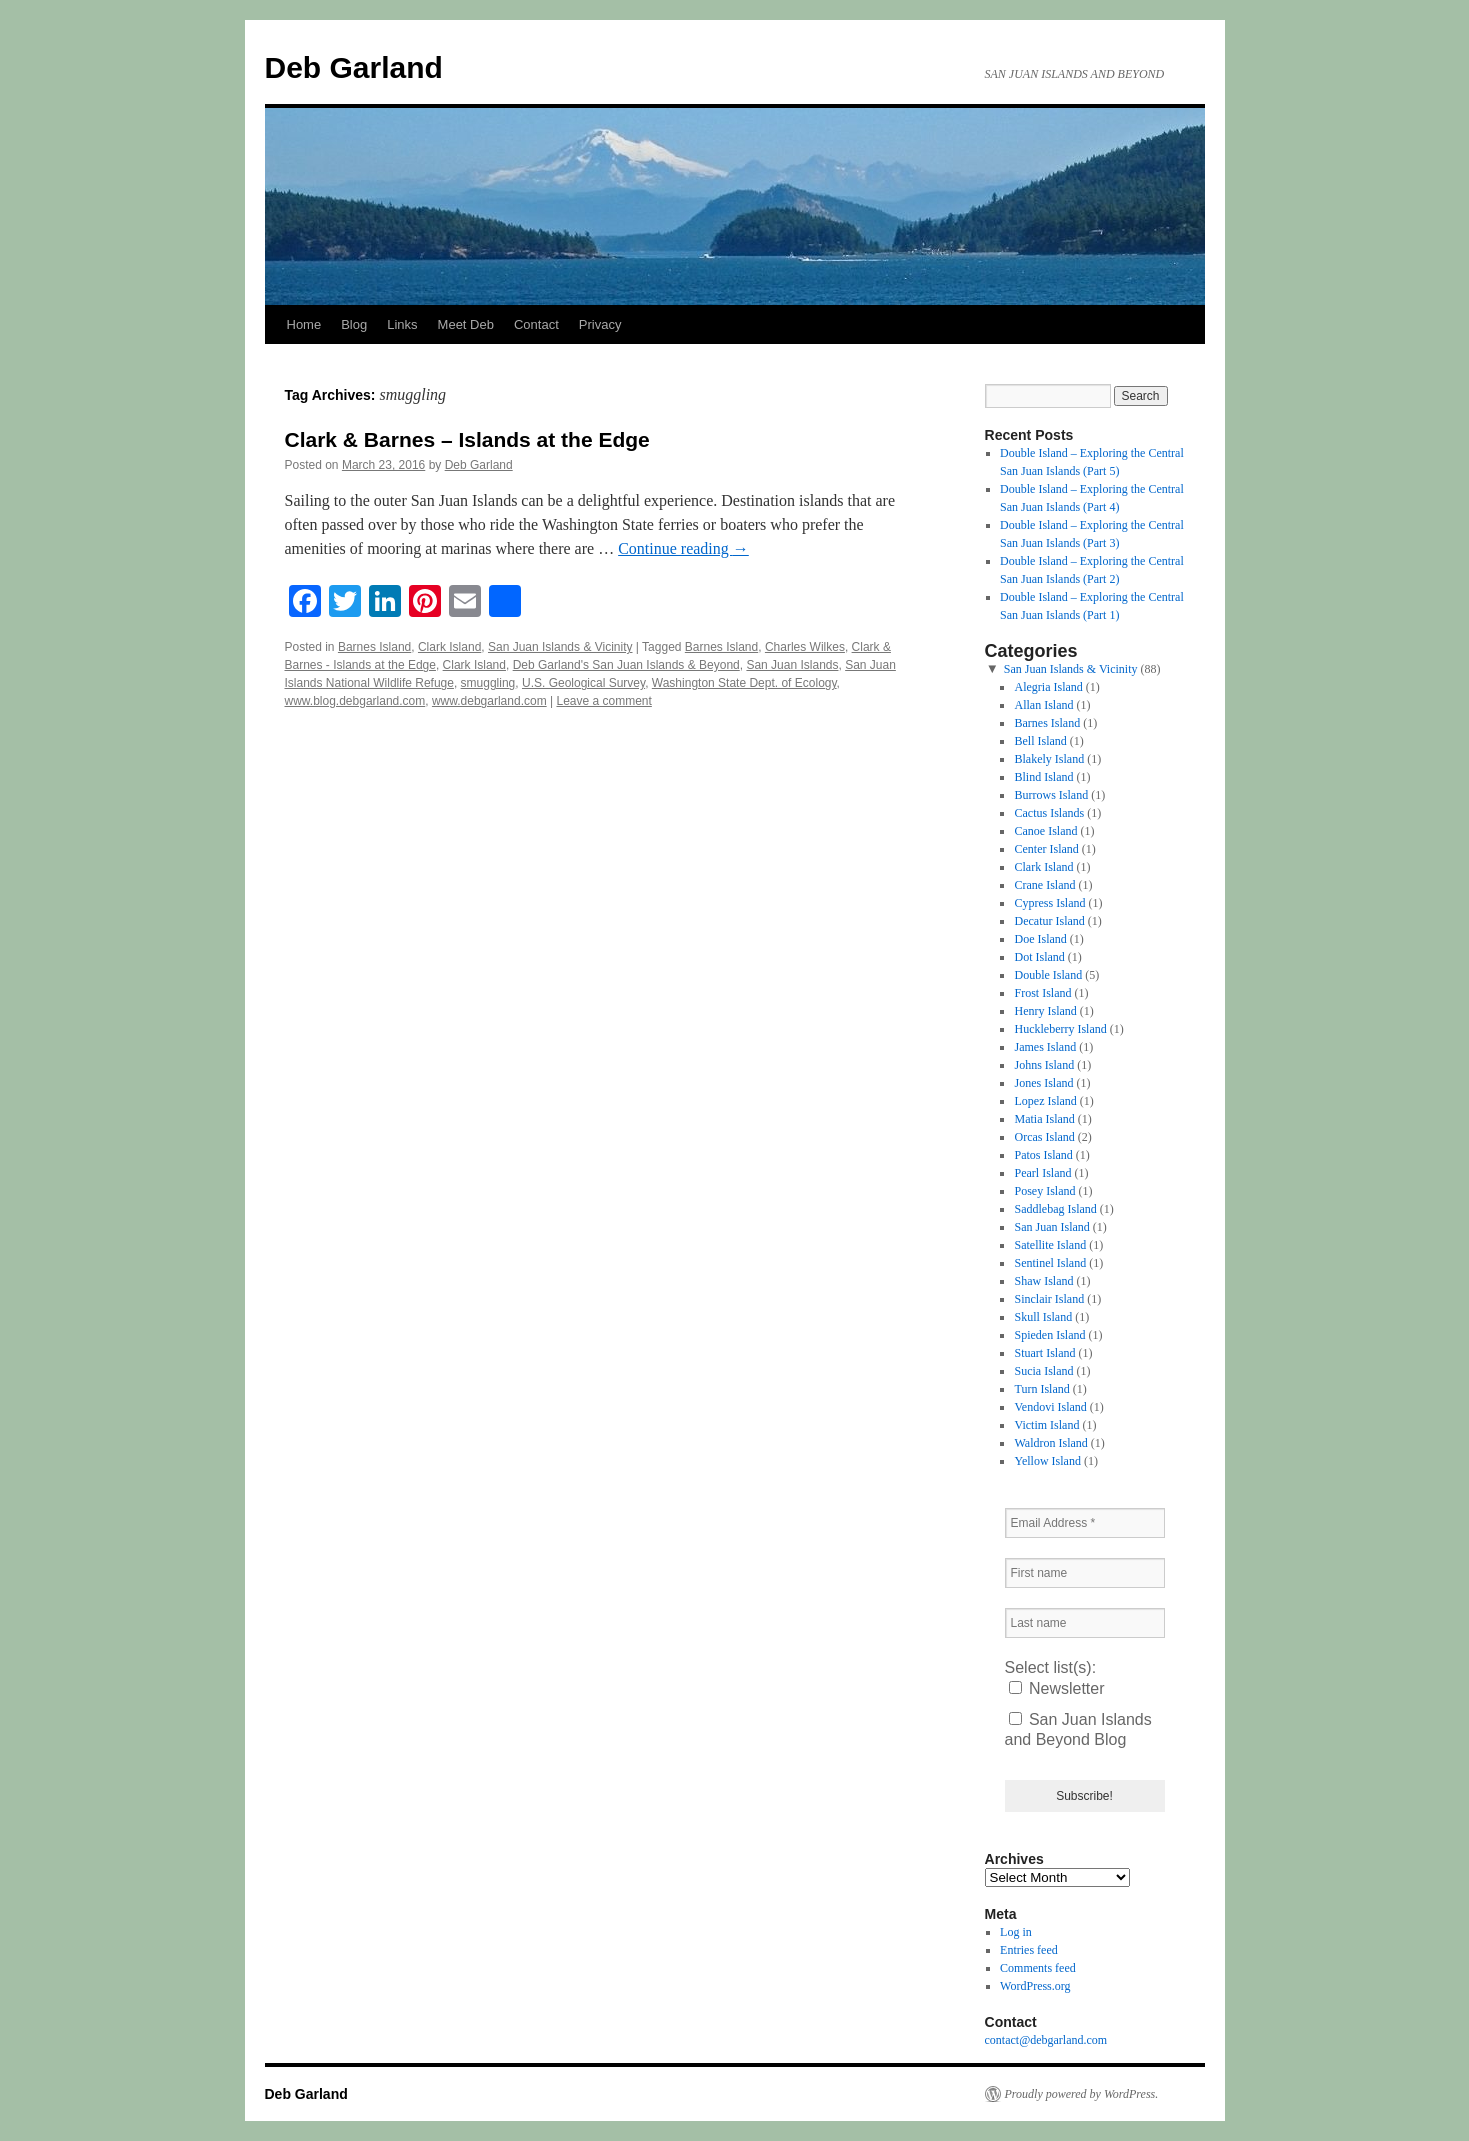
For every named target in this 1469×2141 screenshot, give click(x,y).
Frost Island (1042, 993)
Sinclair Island (1049, 1299)
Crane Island (1044, 885)
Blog (354, 324)
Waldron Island (1050, 1443)
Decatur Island (1049, 921)
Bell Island (1040, 741)
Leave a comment (603, 701)
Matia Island (1044, 1119)
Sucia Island (1043, 1371)
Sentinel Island (1050, 1263)
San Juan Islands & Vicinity (560, 647)
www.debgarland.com (489, 701)
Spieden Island (1049, 1335)
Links (402, 324)
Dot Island (1039, 957)
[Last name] (1085, 1623)
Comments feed (1038, 1968)
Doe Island (1040, 939)
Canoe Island (1045, 831)
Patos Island (1043, 1155)
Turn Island (1041, 1389)
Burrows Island (1051, 795)
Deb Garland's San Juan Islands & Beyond (626, 665)
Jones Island (1043, 1083)
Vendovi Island (1050, 1407)
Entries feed (1029, 1950)
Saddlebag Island (1055, 1209)
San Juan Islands (792, 665)
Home (304, 324)
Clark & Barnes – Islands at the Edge (467, 439)
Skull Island (1043, 1317)
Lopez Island (1045, 1101)
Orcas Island (1044, 1137)
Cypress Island (1049, 903)
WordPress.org (1035, 1986)
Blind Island (1043, 777)
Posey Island (1044, 1191)
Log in (1016, 1932)
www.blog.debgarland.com (355, 701)
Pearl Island (1042, 1173)
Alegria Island (1048, 687)
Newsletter (1057, 1688)
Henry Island (1045, 1011)
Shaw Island (1043, 1281)
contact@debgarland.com (1046, 2040)
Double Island (1048, 975)
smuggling (488, 683)
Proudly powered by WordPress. (1082, 2094)
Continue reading (683, 548)
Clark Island (449, 647)
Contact (536, 324)
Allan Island (1043, 705)
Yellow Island (1047, 1461)
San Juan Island (1051, 1227)
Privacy (600, 324)
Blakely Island (1049, 759)
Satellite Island (1050, 1245)
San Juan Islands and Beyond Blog (1078, 1729)
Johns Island (1044, 1065)
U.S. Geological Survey (583, 683)
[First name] (1085, 1573)
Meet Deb (466, 324)
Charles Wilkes (805, 647)
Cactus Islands (1049, 813)
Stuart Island (1044, 1353)
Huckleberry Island (1060, 1029)
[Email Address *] (1085, 1523)
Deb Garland (354, 67)
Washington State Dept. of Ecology (744, 683)
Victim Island (1046, 1425)
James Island (1045, 1047)
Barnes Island (374, 647)
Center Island (1046, 849)
